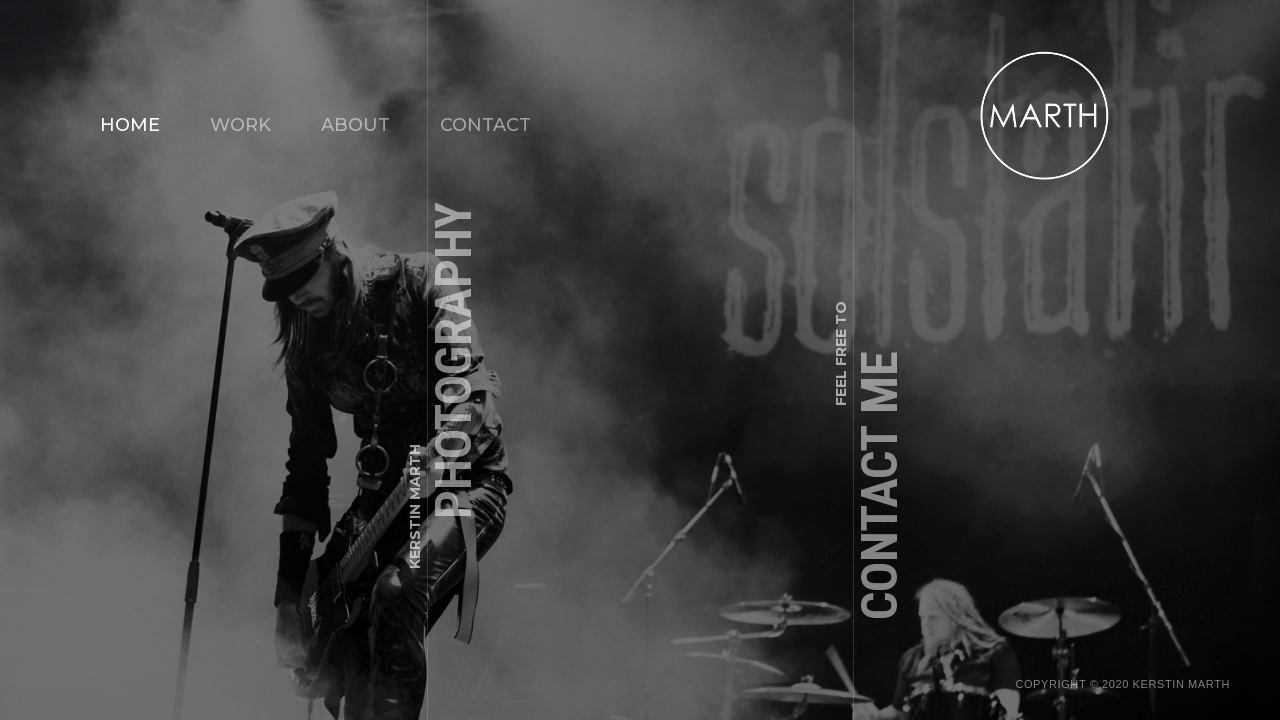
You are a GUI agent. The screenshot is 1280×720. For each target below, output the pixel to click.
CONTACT (485, 125)
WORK (240, 125)
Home (130, 125)
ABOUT (355, 125)
